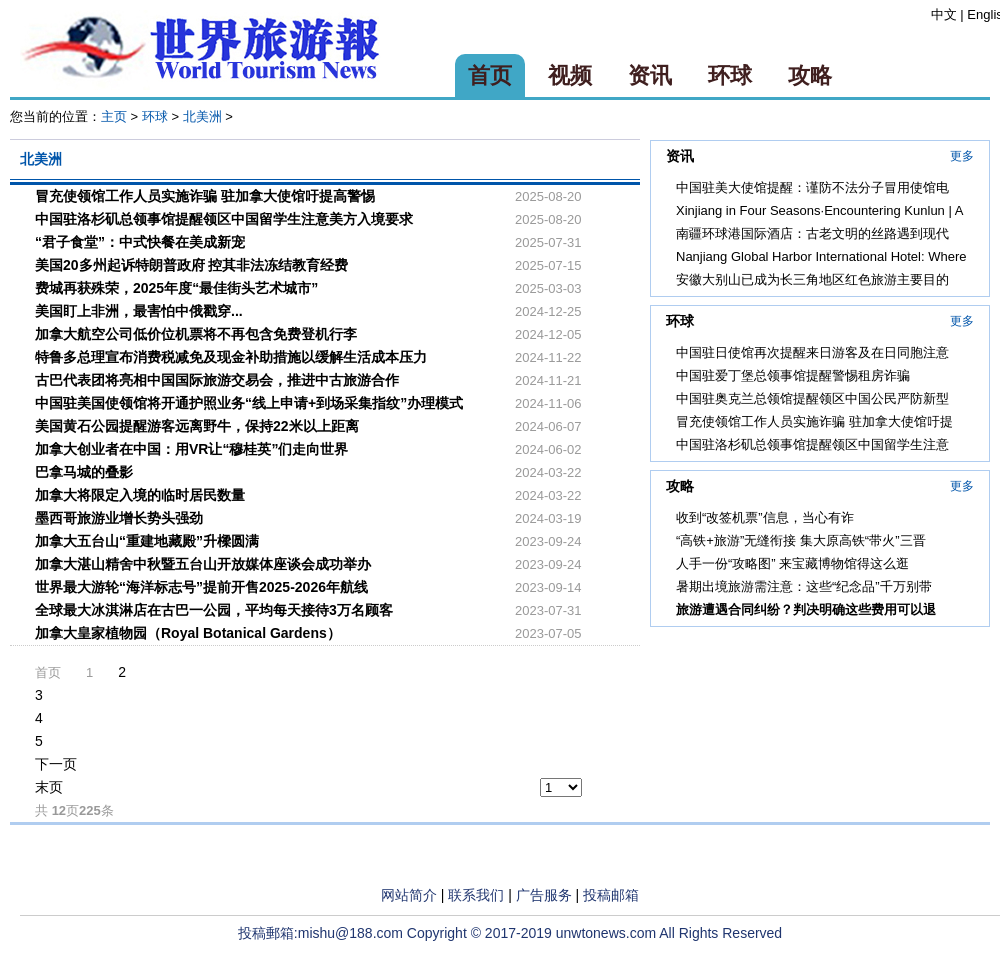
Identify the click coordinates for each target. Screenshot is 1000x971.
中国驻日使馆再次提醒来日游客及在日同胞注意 (812, 352)
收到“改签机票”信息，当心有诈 (765, 517)
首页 (490, 75)
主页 (114, 116)
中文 (944, 14)
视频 (570, 75)
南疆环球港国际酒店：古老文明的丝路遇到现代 (812, 233)
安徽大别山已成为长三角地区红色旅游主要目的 (812, 279)
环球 (730, 75)
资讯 (650, 75)
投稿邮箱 (611, 895)
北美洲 (202, 116)
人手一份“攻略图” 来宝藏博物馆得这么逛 (792, 563)
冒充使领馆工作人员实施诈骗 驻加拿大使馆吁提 (814, 421)
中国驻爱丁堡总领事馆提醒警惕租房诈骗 (793, 375)
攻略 (810, 75)
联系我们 (476, 895)
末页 (49, 787)
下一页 (56, 764)
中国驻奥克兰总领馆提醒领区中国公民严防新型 (812, 398)
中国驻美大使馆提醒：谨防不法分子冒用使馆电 (812, 187)
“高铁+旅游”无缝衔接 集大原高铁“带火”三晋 (801, 540)
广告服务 (544, 895)
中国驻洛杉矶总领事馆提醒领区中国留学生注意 (812, 444)
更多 (962, 156)
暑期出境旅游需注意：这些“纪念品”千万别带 (804, 586)
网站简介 (409, 895)
